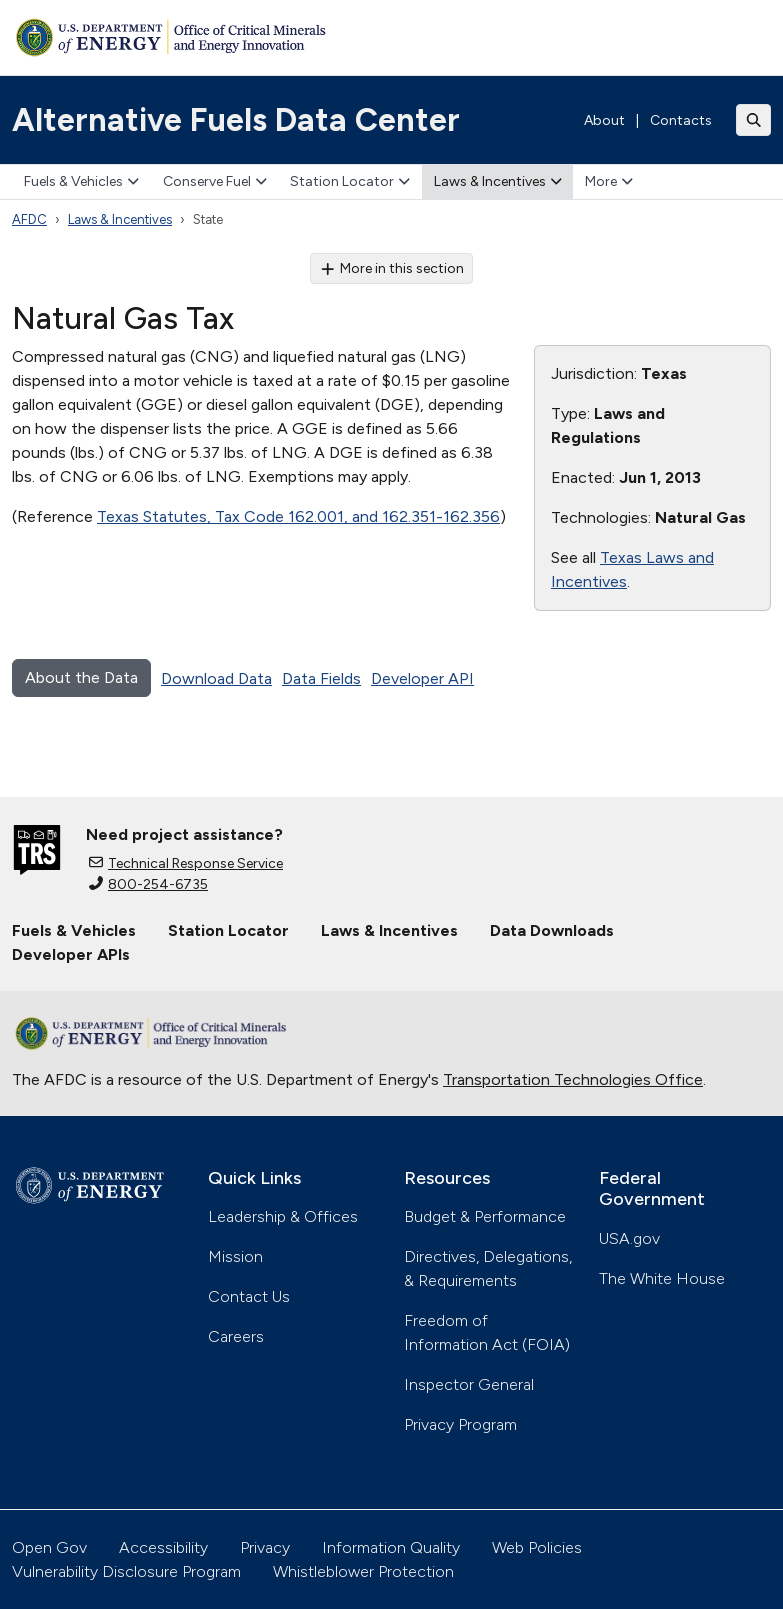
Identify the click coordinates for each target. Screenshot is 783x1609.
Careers (236, 1336)
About (604, 120)
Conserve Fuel (215, 181)
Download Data (216, 678)
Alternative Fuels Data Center (236, 120)
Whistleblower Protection (363, 1571)
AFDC (29, 219)
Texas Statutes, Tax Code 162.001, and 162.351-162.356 (298, 516)
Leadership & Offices (283, 1216)
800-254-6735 (148, 884)
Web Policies (537, 1547)
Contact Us (249, 1296)
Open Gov (49, 1547)
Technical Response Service (186, 863)
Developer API (422, 678)
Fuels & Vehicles (81, 181)
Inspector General (469, 1384)
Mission (235, 1256)
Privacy (265, 1547)
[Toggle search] (754, 120)
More (609, 181)
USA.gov (629, 1238)
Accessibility (163, 1547)
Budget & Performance (485, 1216)
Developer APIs (71, 954)
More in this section (391, 268)
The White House (662, 1278)
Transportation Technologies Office (573, 1079)
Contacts (681, 120)
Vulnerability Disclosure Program (126, 1571)
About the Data (81, 677)
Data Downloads (552, 930)
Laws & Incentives (498, 181)
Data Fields (321, 678)
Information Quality (391, 1547)
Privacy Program (460, 1424)
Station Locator (350, 181)
